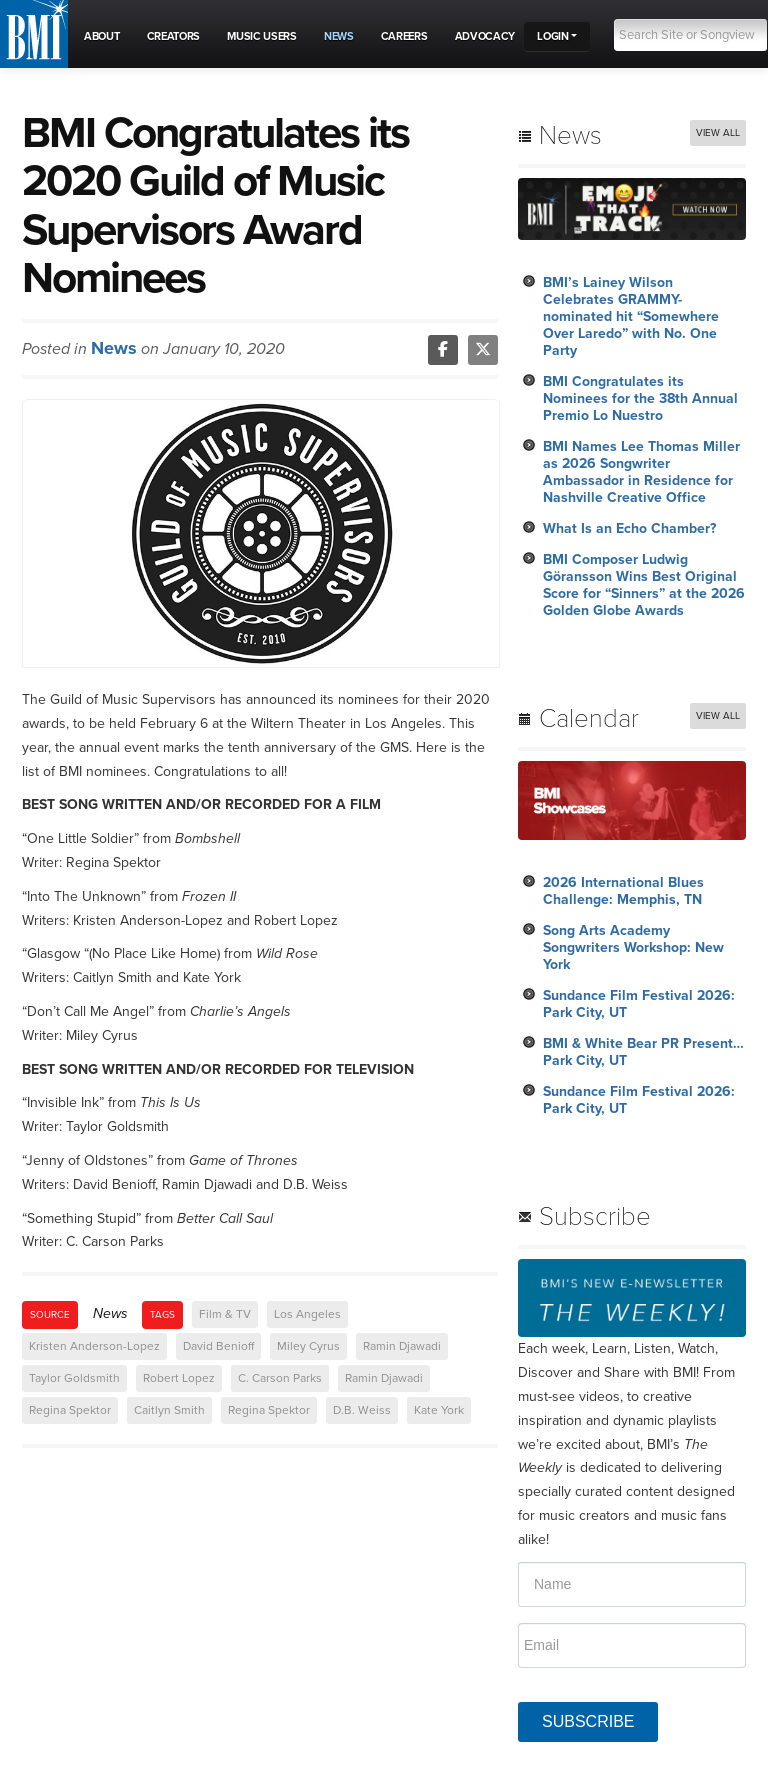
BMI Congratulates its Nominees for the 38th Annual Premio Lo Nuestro (640, 398)
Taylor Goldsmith (74, 1378)
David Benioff (218, 1346)
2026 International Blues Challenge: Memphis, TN (623, 891)
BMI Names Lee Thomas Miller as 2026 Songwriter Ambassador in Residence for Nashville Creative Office (641, 472)
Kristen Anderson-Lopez (94, 1346)
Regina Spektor (70, 1410)
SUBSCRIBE (588, 1721)
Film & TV (225, 1314)
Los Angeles (307, 1314)
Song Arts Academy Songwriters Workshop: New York (633, 947)
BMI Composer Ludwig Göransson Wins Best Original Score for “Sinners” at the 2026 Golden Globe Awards (644, 585)
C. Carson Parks (280, 1378)
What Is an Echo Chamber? (629, 528)
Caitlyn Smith (169, 1410)
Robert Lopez (179, 1378)
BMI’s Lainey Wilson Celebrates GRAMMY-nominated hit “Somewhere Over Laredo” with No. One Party (631, 316)
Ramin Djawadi (402, 1346)
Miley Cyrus (308, 1346)
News (114, 348)
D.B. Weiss (362, 1410)
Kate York (439, 1410)
